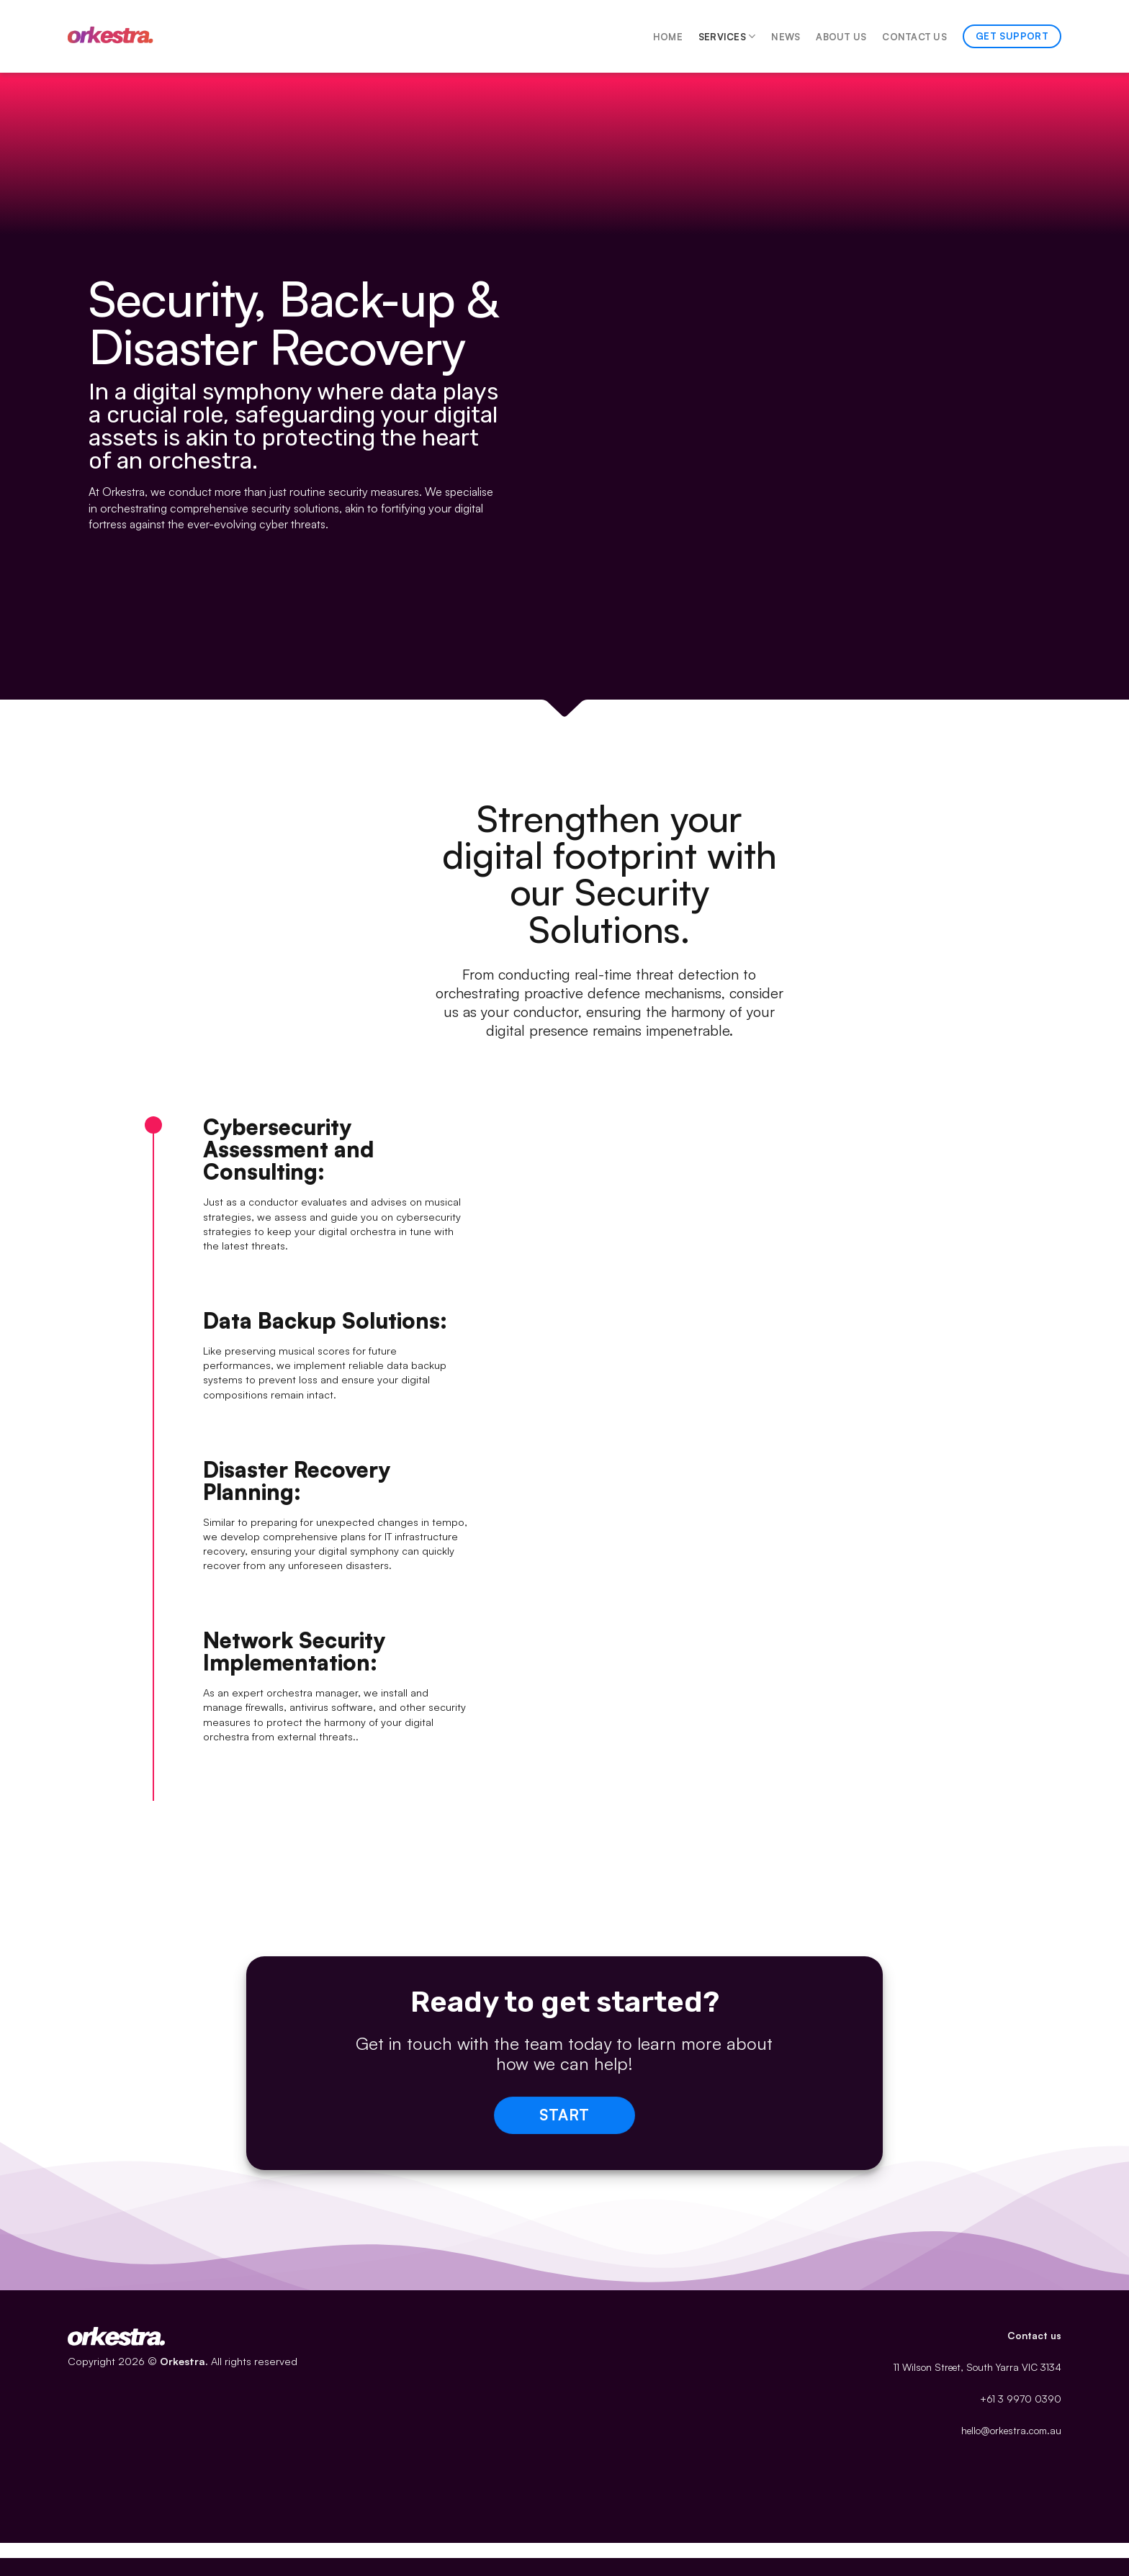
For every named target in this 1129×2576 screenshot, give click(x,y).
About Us (841, 36)
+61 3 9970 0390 (1020, 2398)
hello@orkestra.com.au (1011, 2430)
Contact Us (914, 36)
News (785, 36)
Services (727, 36)
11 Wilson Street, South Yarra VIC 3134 (977, 2367)
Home (668, 36)
